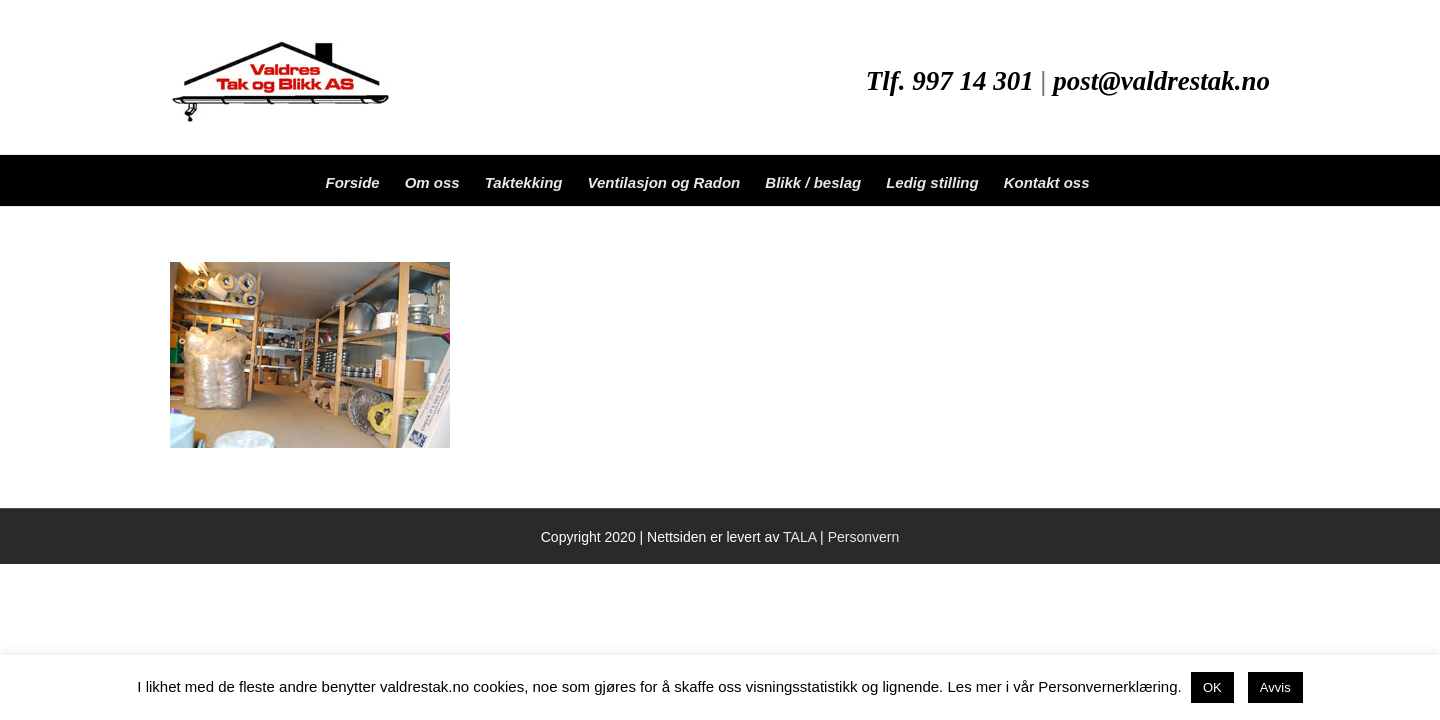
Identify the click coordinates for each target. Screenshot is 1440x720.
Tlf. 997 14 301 (950, 81)
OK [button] (1212, 687)
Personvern (864, 537)
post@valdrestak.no (1161, 81)
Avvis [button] (1275, 687)
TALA (799, 537)
